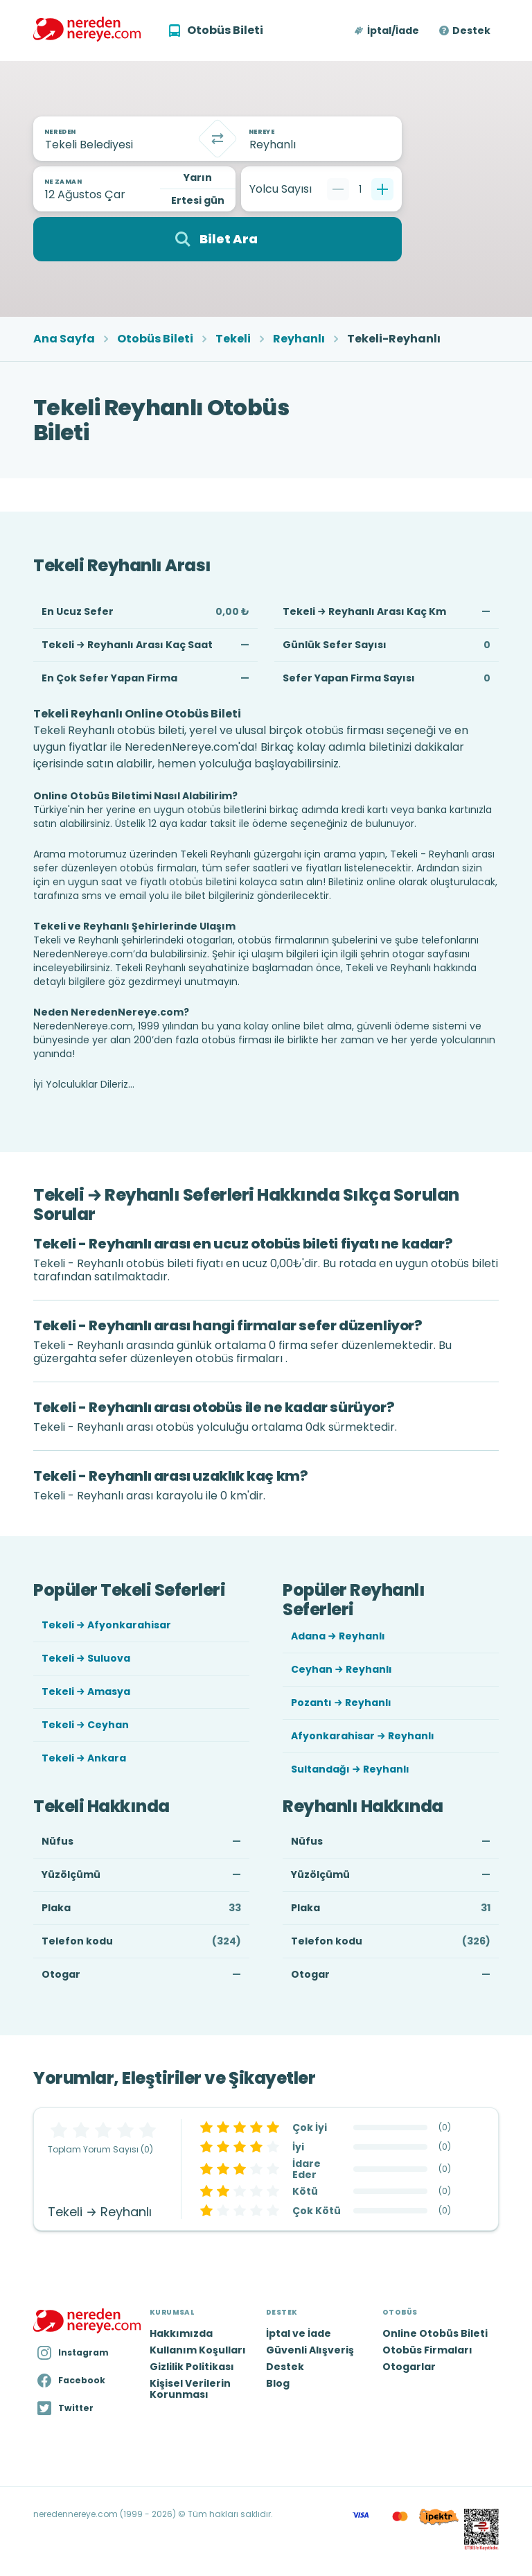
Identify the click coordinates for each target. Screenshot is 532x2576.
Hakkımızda (181, 2333)
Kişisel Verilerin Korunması (190, 2388)
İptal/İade (393, 30)
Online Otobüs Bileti (435, 2333)
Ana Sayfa (64, 339)
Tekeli (233, 339)
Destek (471, 30)
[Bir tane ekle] (382, 189)
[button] (387, 30)
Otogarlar (409, 2367)
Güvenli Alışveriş (310, 2350)
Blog (278, 2383)
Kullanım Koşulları (198, 2350)
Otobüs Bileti (155, 339)
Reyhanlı (299, 339)
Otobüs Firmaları (427, 2350)
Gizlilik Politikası (192, 2367)
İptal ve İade (298, 2333)
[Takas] (217, 139)
